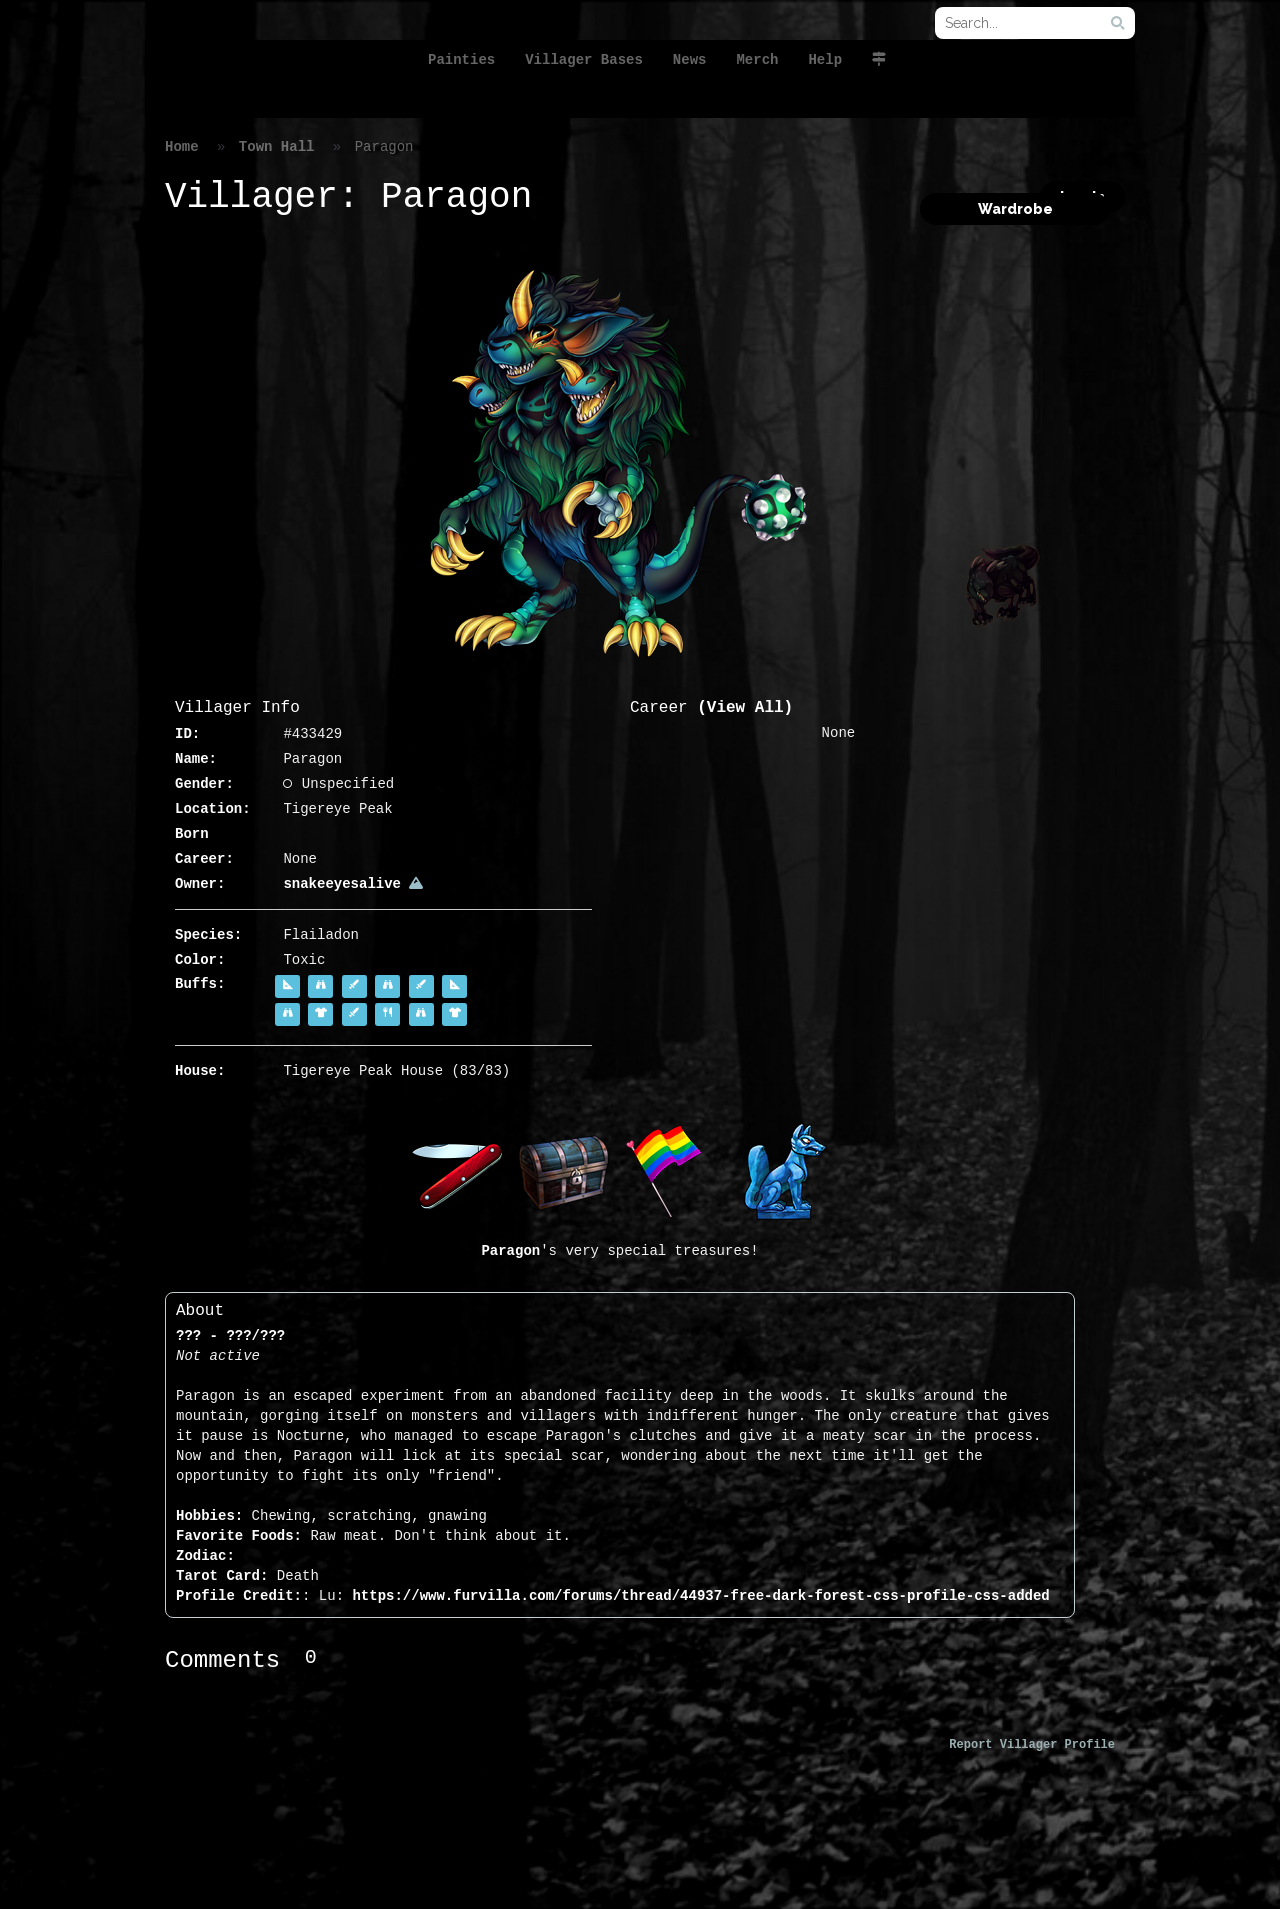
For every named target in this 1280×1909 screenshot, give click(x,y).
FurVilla (274, 53)
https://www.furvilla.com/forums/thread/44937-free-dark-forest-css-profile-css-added (700, 1596)
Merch (757, 60)
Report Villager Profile (1032, 1745)
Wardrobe (1015, 209)
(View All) (745, 708)
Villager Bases (584, 60)
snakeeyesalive (353, 884)
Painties (461, 60)
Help (825, 60)
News (690, 60)
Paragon (510, 1251)
